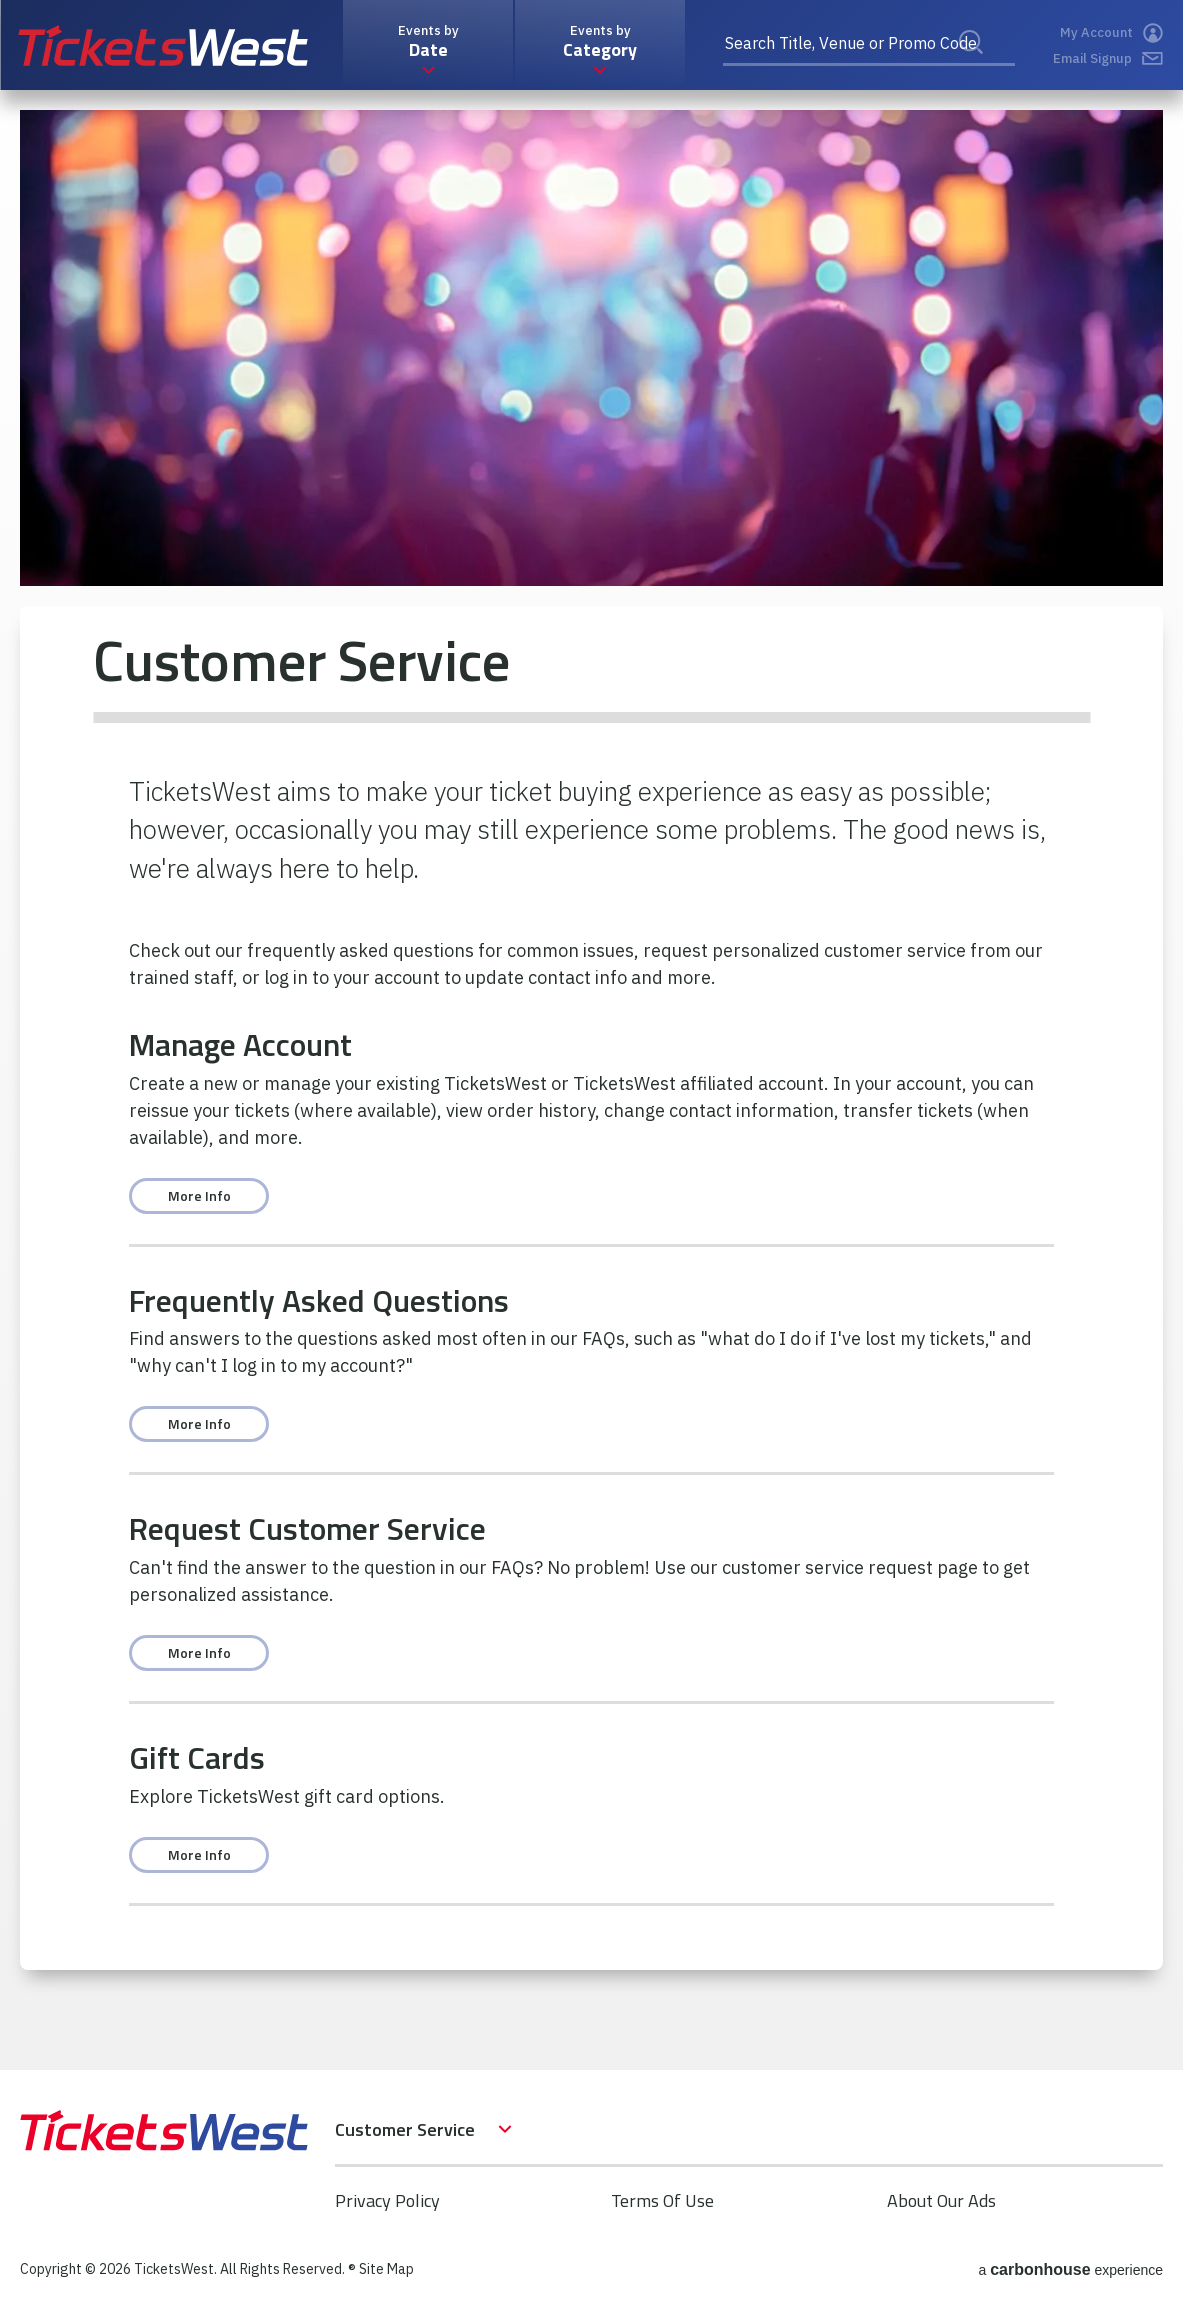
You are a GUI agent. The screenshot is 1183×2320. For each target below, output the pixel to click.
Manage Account (240, 1044)
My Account (1111, 33)
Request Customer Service (307, 1528)
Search (984, 64)
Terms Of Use (662, 2200)
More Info (199, 1195)
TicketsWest (163, 45)
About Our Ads (941, 2200)
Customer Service (405, 2129)
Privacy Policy (387, 2200)
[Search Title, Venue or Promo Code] (869, 45)
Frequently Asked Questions (319, 1300)
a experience (1070, 2269)
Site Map (386, 2269)
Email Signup (1108, 58)
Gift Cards (197, 1757)
